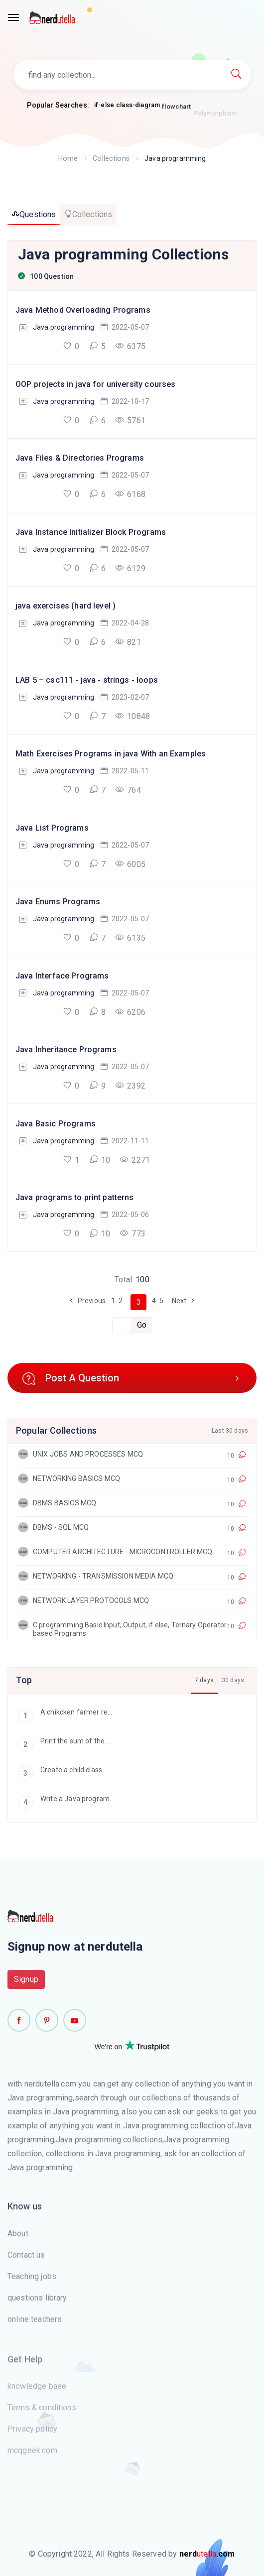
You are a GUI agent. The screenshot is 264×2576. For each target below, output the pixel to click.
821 (128, 642)
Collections (111, 158)
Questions (33, 214)
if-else (104, 106)
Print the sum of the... (63, 1741)
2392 (130, 1086)
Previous (86, 1301)
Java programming (63, 327)
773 (132, 1233)
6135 (130, 938)
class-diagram (138, 110)
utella (207, 2554)
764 (128, 790)
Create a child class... (62, 1770)
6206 (130, 1012)
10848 (132, 716)
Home (69, 158)
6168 (130, 494)
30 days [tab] (233, 1680)
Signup (26, 1985)
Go (141, 1325)
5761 (130, 420)
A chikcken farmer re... (65, 1712)
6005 (130, 864)
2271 (135, 1160)
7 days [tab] (204, 1680)
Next (184, 1301)
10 (99, 1160)
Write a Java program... (66, 1799)
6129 (130, 568)
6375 (130, 346)
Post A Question (132, 1378)
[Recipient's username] (122, 1325)
